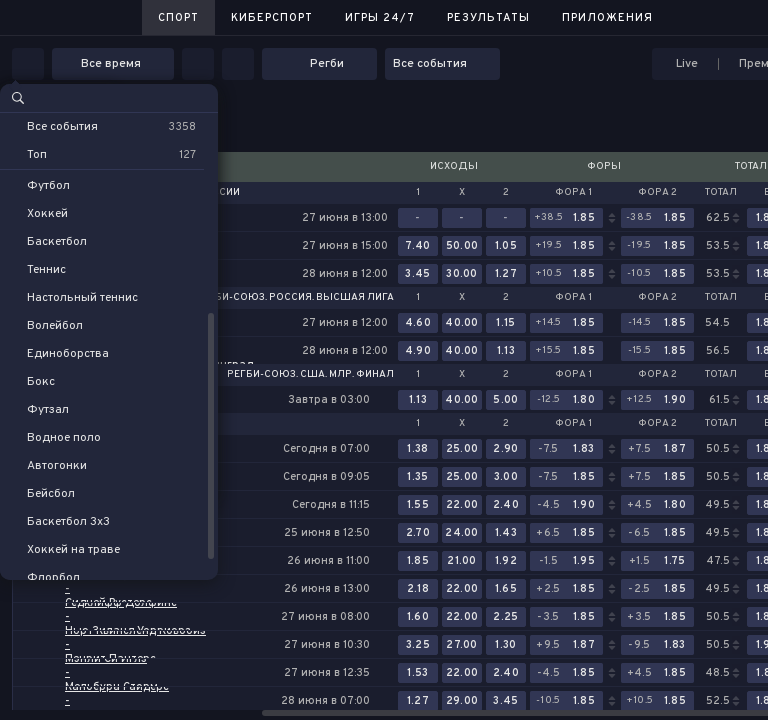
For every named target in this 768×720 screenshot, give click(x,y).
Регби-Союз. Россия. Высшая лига (295, 298)
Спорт (178, 18)
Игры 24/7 (380, 18)
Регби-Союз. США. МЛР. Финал (310, 375)
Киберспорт (272, 18)
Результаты (488, 18)
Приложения (607, 18)
